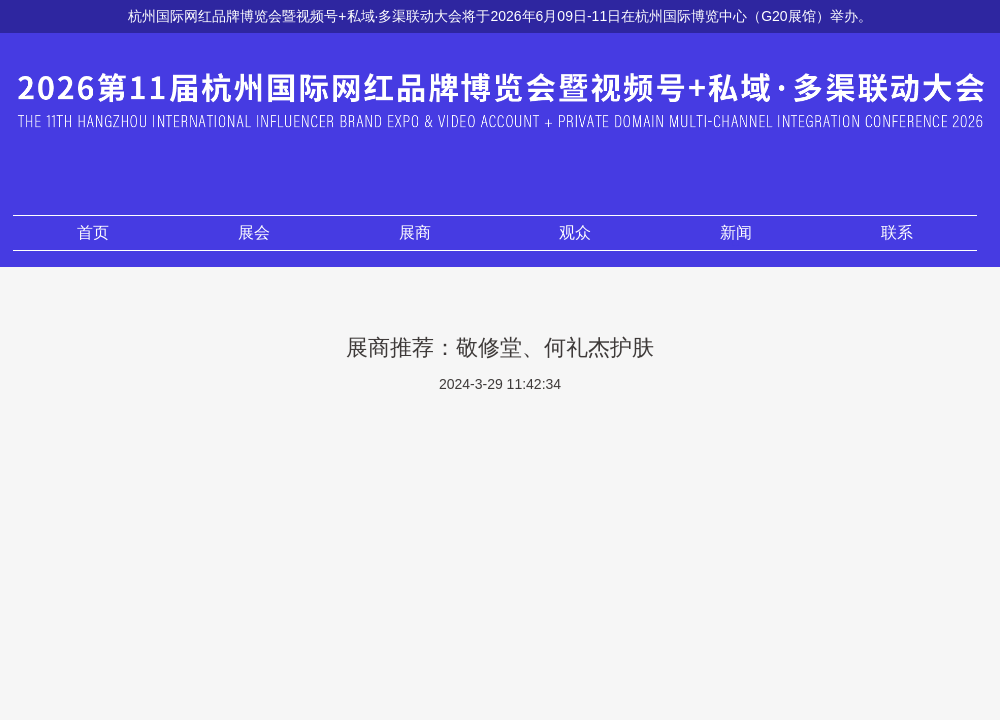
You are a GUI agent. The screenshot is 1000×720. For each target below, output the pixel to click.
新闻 (736, 232)
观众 (575, 232)
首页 (93, 232)
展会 (254, 232)
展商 (415, 232)
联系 (897, 232)
